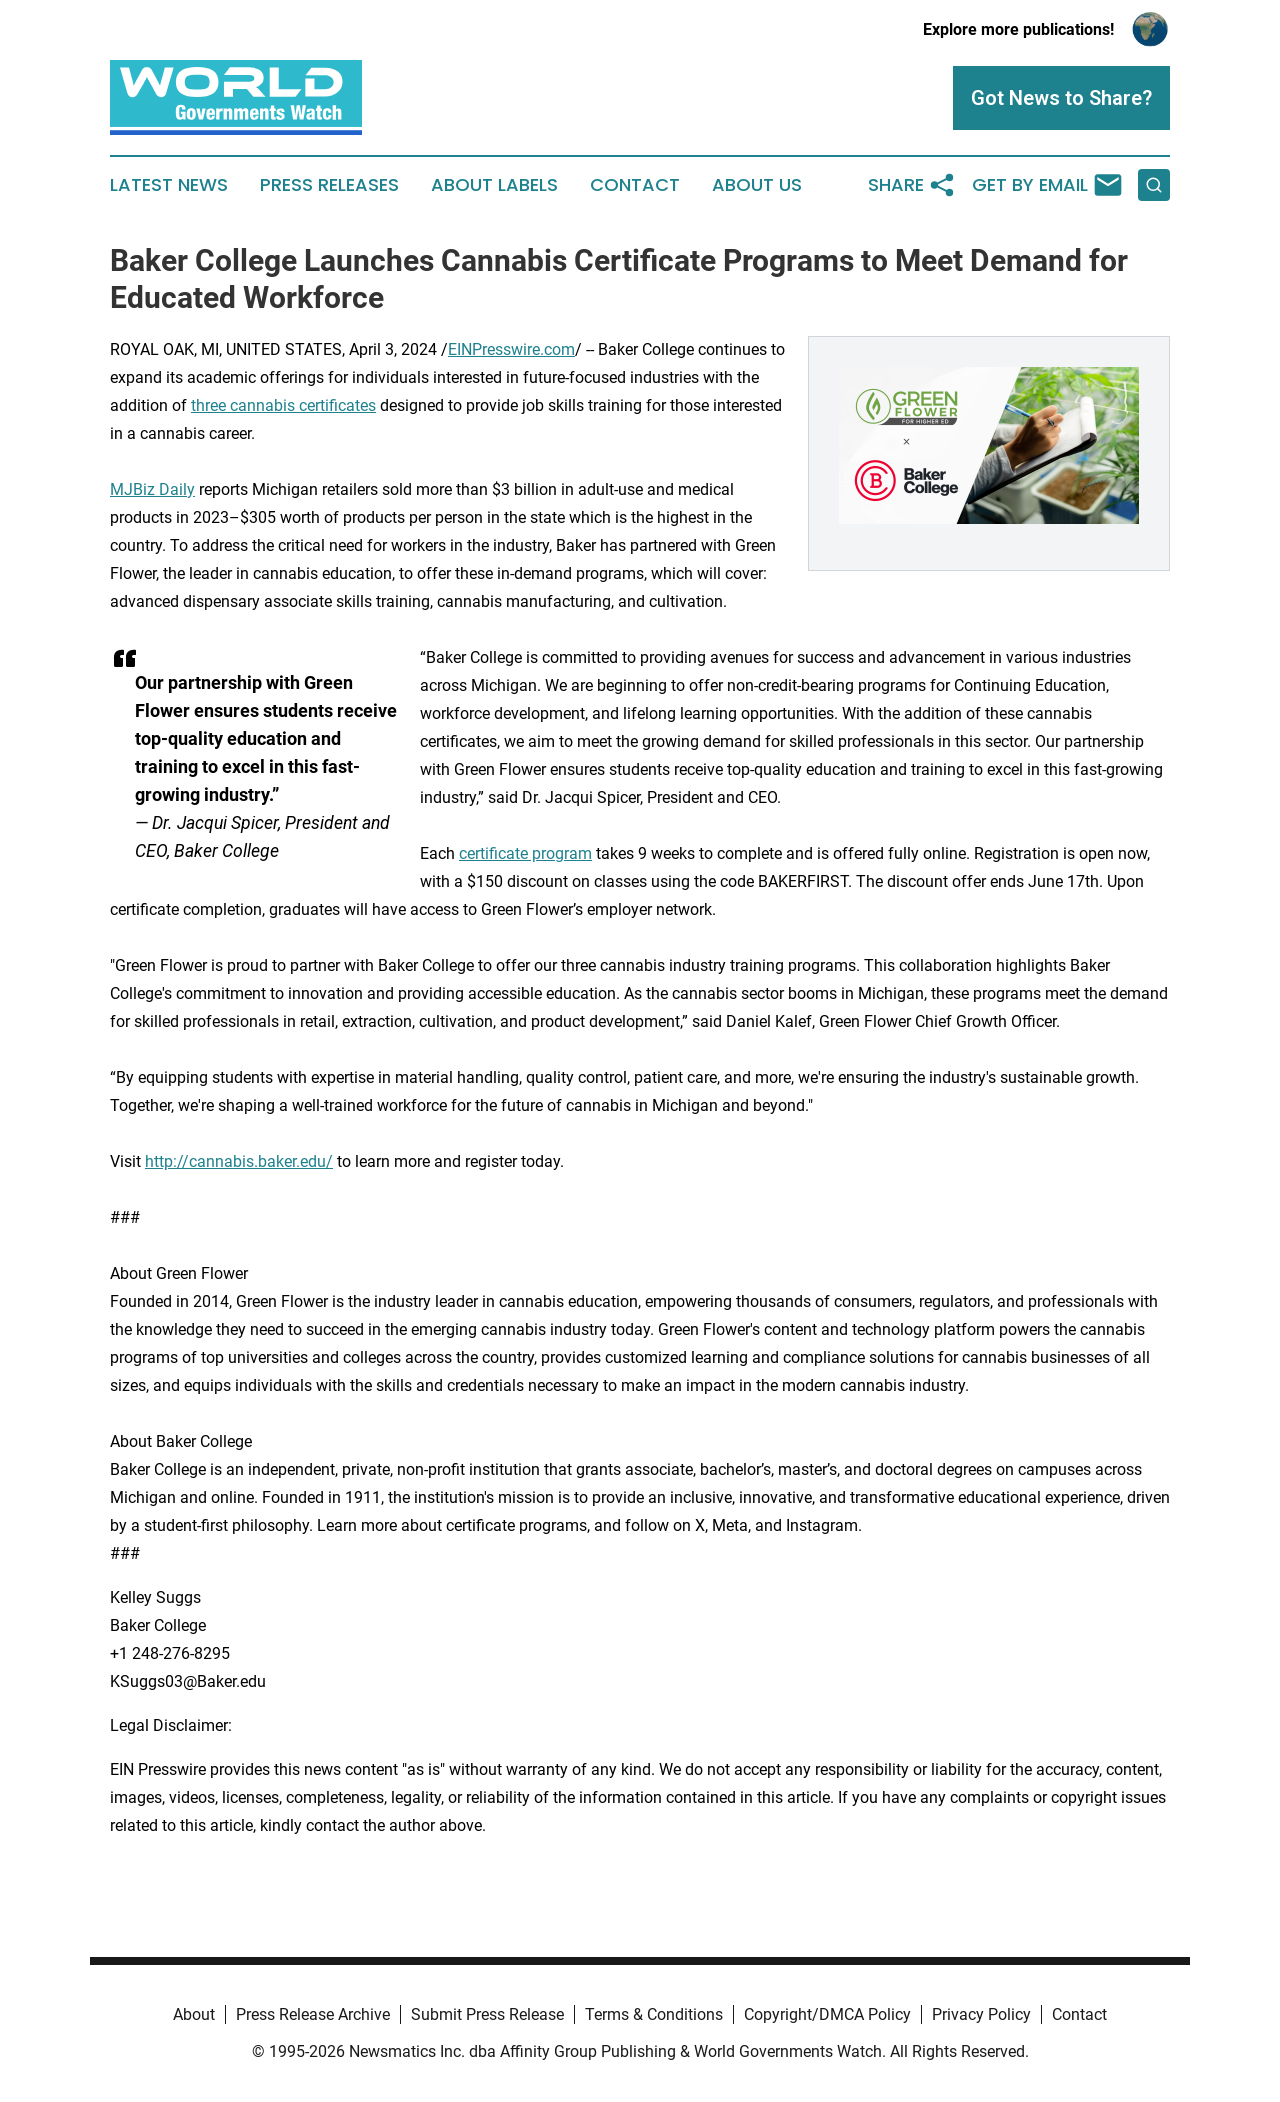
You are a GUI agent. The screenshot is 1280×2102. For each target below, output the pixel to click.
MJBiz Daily (152, 489)
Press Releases (329, 185)
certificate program (525, 853)
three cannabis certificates (283, 405)
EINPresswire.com (511, 349)
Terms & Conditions (654, 2014)
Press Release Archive (313, 2014)
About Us (757, 185)
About (194, 2014)
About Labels (494, 185)
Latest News (169, 185)
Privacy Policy (981, 2014)
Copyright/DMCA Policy (827, 2014)
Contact (635, 185)
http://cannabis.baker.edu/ (239, 1161)
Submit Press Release (487, 2014)
